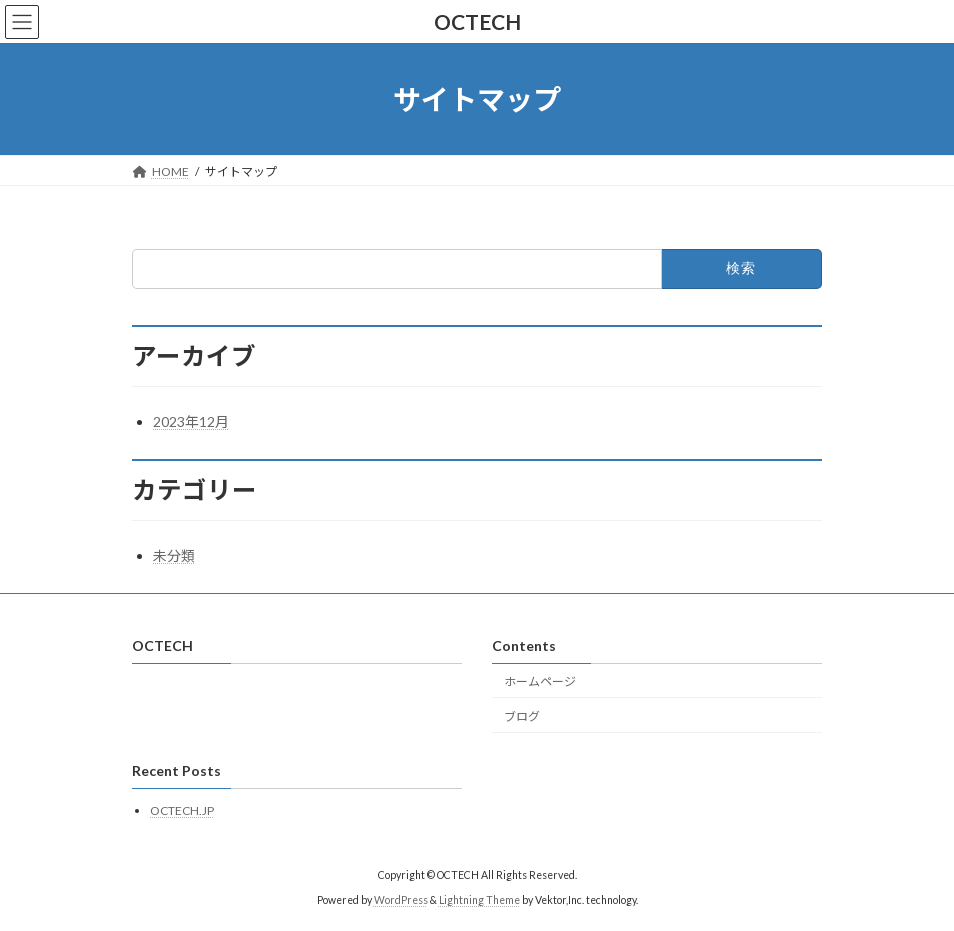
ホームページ (540, 681)
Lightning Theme (479, 900)
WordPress (401, 900)
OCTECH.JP (182, 810)
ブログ (522, 716)
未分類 (174, 555)
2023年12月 (191, 421)
